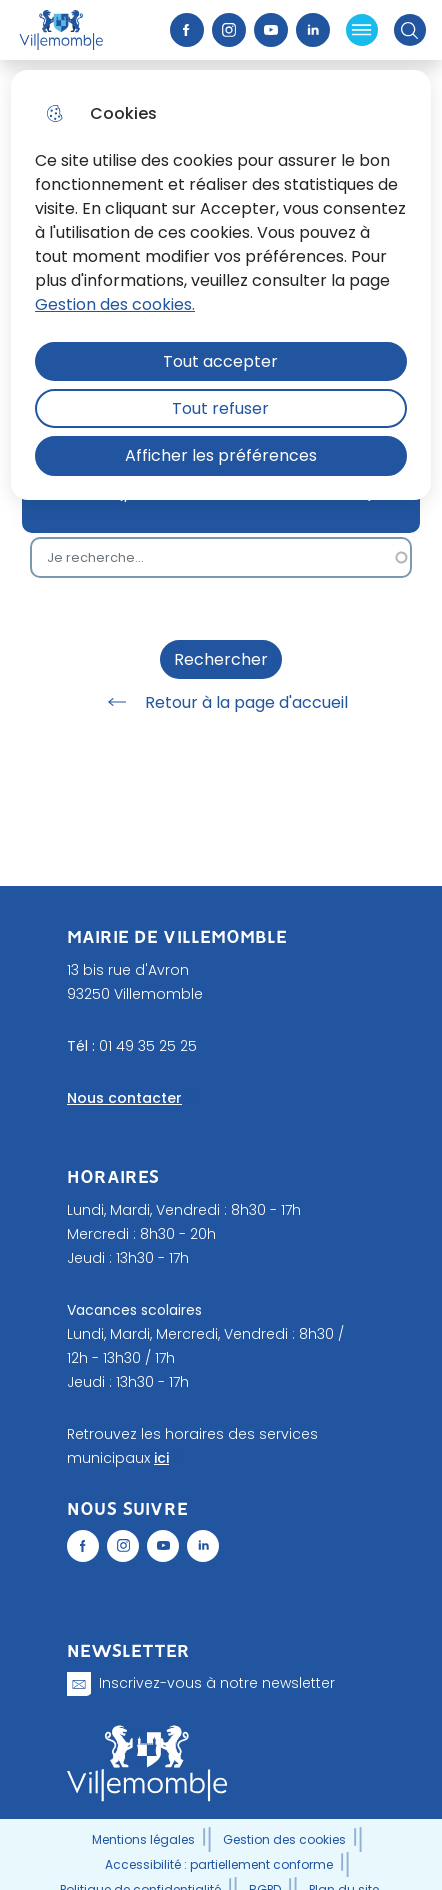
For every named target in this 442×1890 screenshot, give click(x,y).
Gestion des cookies (284, 1839)
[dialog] (221, 285)
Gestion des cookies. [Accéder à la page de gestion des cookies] (115, 304)
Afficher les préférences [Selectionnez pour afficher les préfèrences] (221, 455)
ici (161, 1458)
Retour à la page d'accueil (221, 702)
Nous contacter (124, 1098)
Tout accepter (220, 361)
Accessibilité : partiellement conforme (219, 1864)
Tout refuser (220, 408)
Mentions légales (143, 1839)
